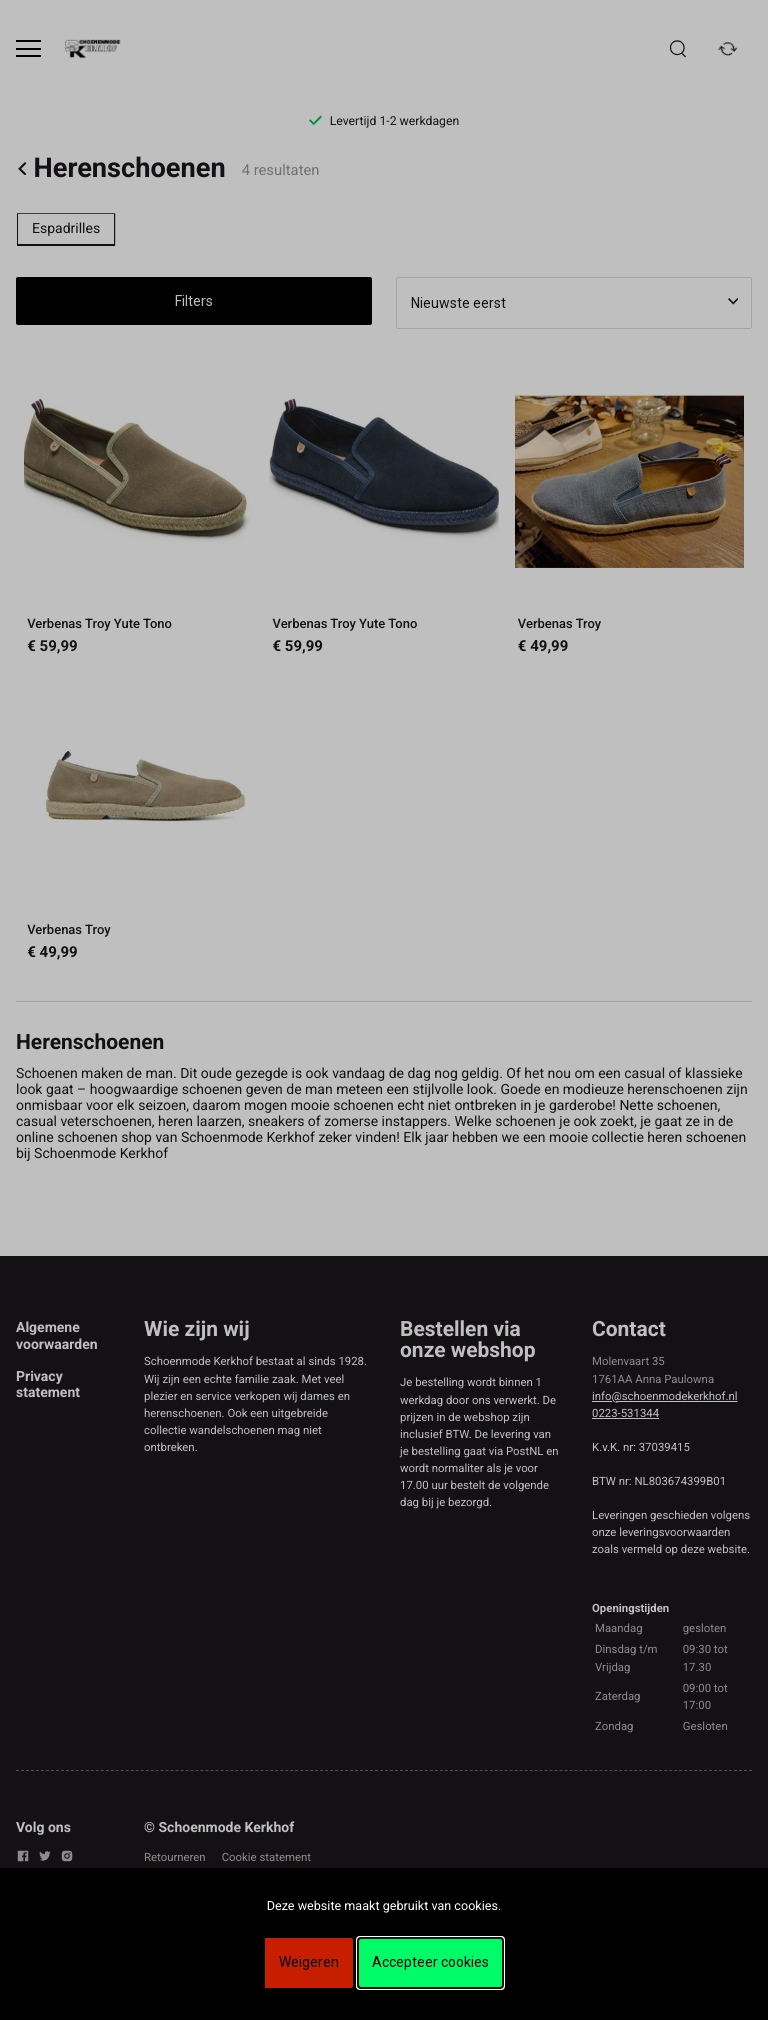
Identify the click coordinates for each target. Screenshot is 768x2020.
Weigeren (309, 1962)
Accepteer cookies (430, 1962)
